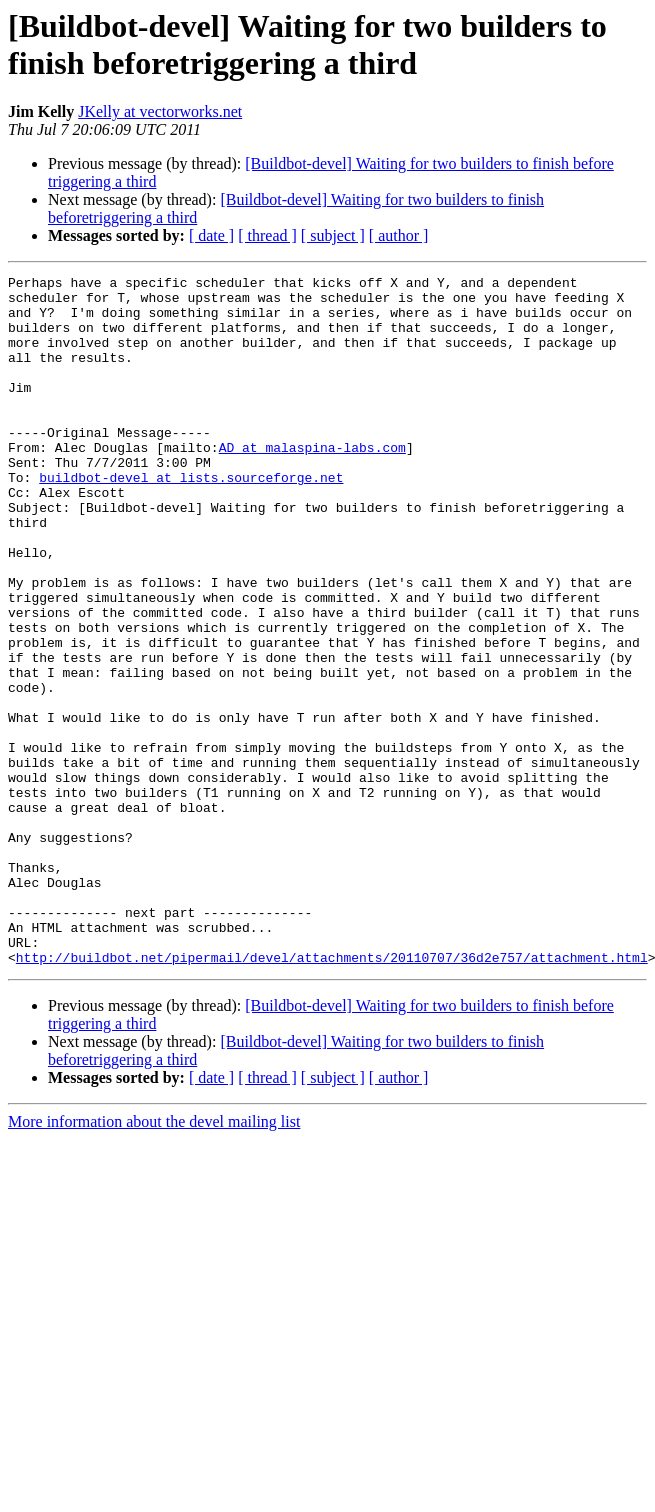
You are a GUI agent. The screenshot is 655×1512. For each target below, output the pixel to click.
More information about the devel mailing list (154, 1259)
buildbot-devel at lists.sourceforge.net (191, 519)
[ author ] (399, 235)
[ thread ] (267, 235)
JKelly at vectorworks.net (160, 111)
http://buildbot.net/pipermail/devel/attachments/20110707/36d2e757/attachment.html (332, 1095)
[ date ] (211, 235)
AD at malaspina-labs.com (312, 483)
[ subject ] (333, 235)
